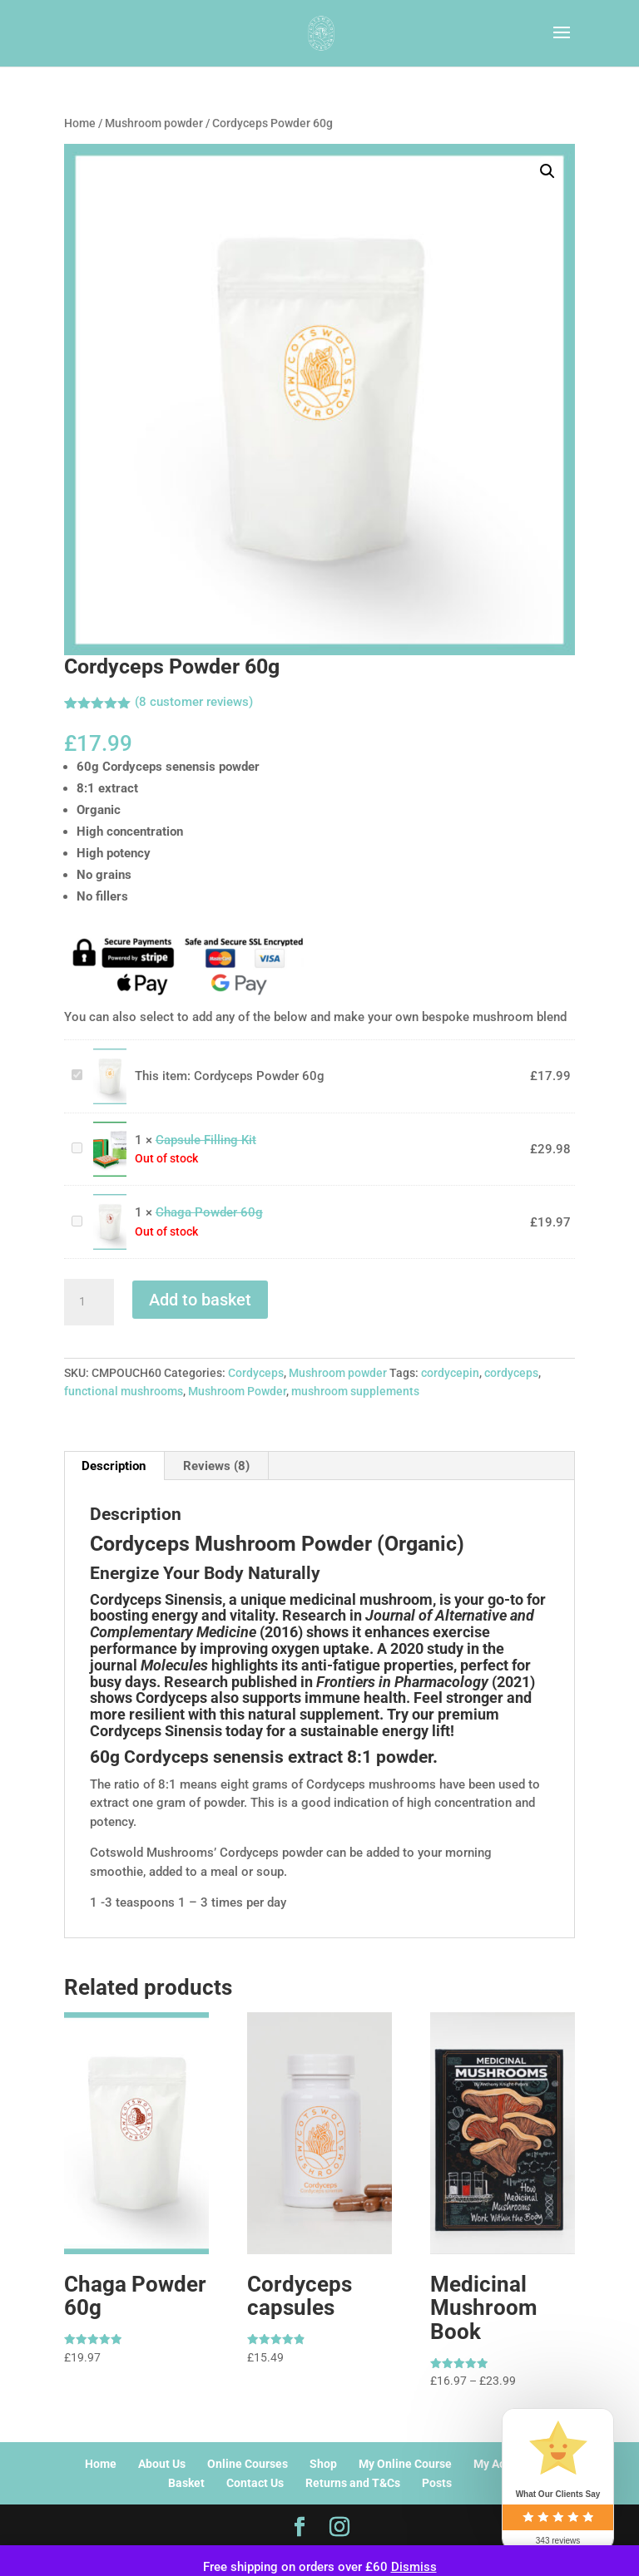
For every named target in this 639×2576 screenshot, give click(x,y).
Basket (186, 2483)
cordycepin (450, 1372)
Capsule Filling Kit (68, 1140)
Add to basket (200, 1300)
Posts (437, 2483)
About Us (162, 2463)
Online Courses (247, 2463)
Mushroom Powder (237, 1391)
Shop (323, 2463)
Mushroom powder (154, 123)
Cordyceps (256, 1372)
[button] (547, 171)
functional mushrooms (123, 1391)
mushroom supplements (355, 1391)
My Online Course (405, 2463)
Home (80, 123)
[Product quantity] (89, 1302)
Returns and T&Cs (352, 2483)
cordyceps (511, 1372)
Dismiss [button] (414, 2566)
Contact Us (255, 2483)
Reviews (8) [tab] (216, 1465)
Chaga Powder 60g (68, 1213)
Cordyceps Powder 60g (68, 1067)
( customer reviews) (194, 701)
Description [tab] (114, 1465)
